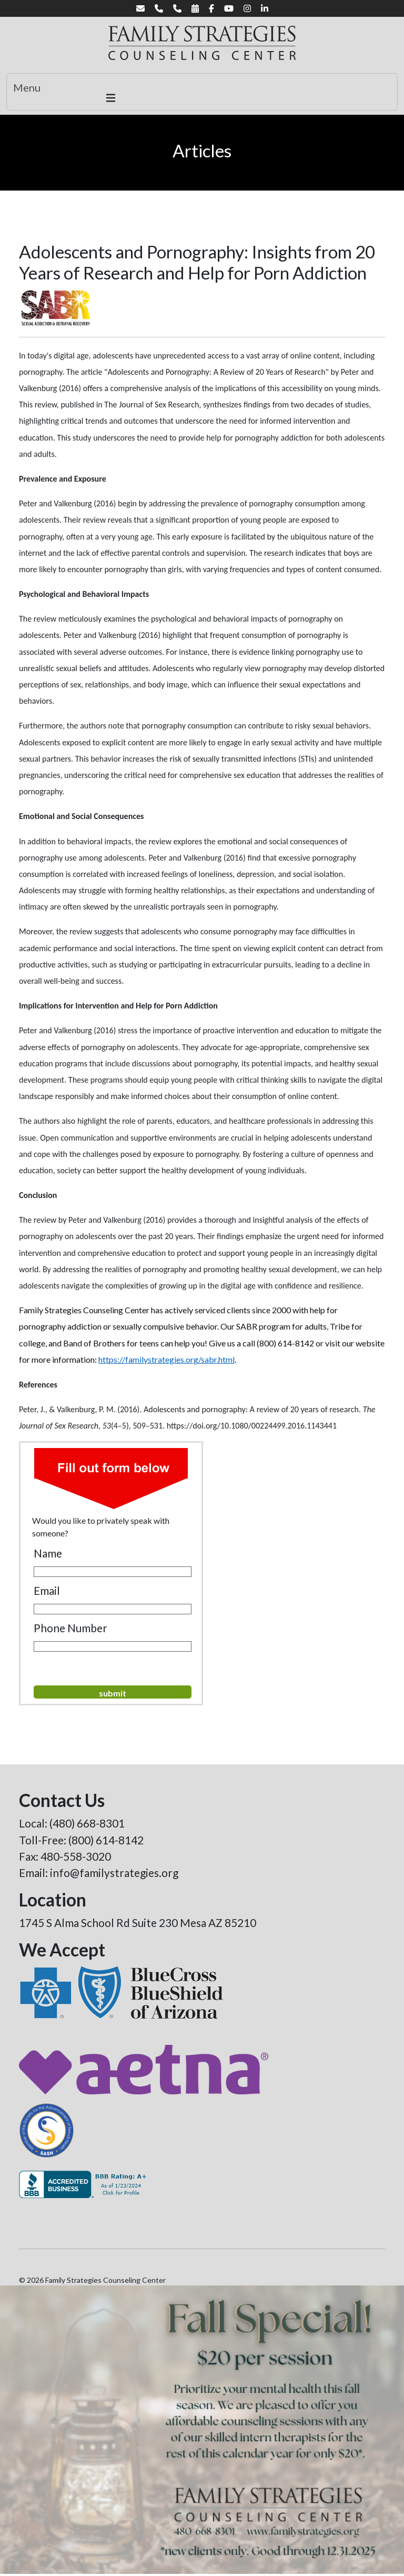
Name (48, 1553)
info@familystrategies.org (114, 1872)
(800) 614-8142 (106, 1839)
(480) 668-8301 (87, 1823)
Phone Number (70, 1627)
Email (47, 1590)
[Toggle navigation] (202, 92)
